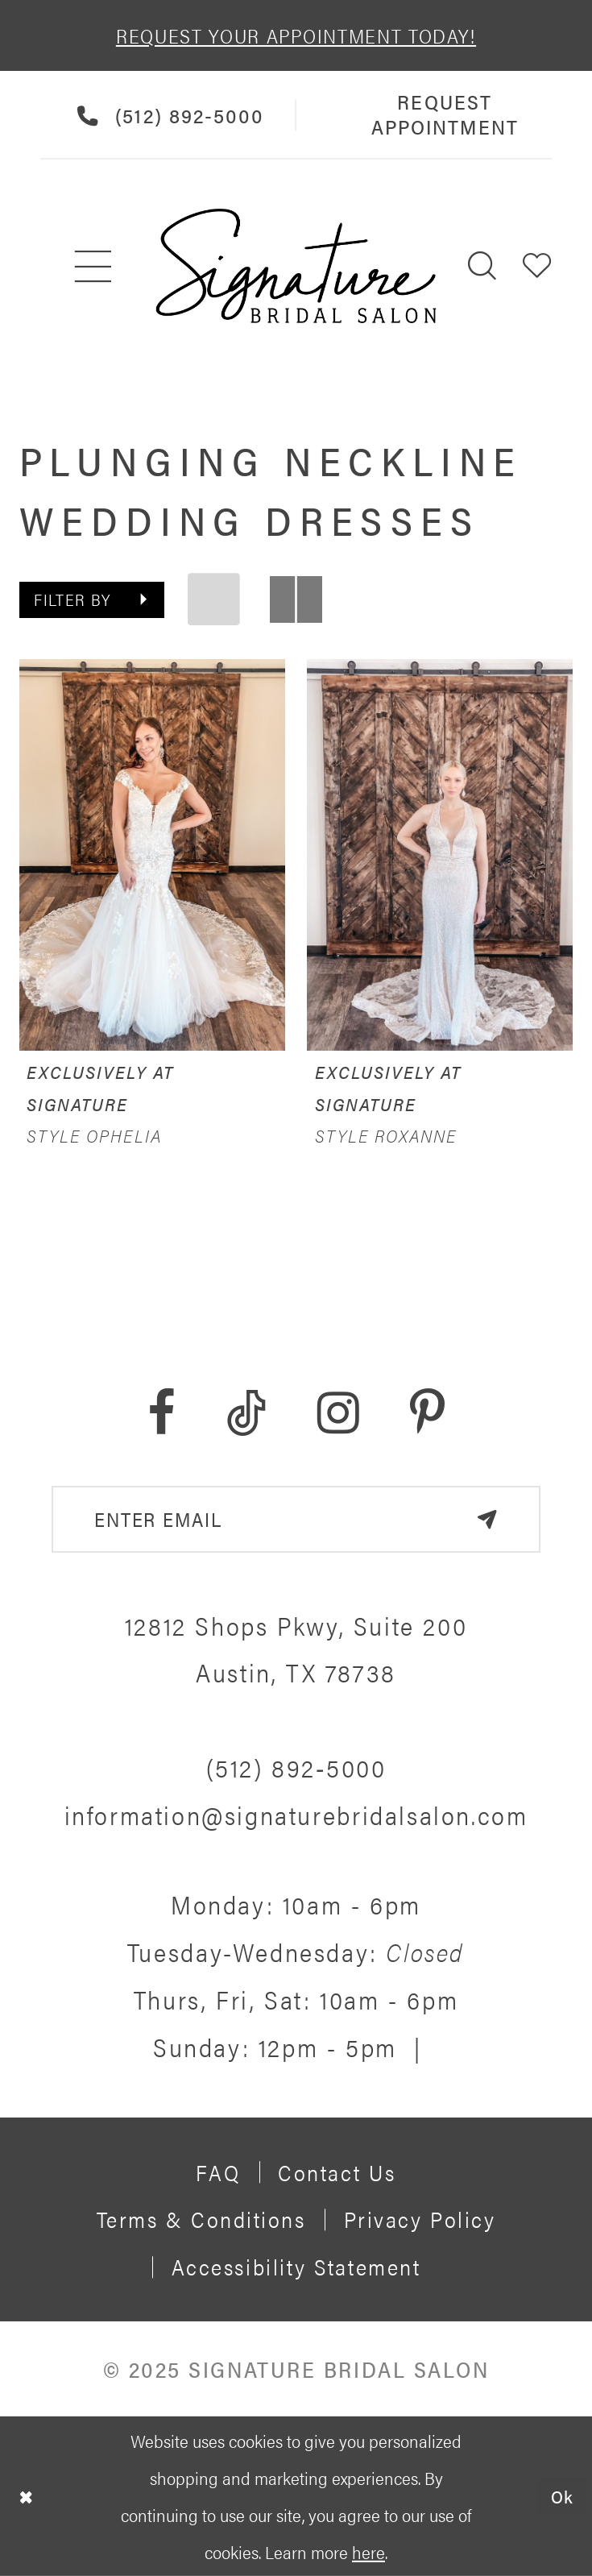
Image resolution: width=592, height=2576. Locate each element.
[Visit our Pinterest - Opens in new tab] (427, 1413)
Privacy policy (420, 2218)
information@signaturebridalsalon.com (296, 1814)
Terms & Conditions (201, 2218)
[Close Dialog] (26, 2496)
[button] (537, 265)
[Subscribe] (487, 1518)
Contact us (336, 2172)
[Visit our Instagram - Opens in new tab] (338, 1413)
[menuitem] (94, 265)
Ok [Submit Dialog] (562, 2495)
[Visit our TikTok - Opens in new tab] (246, 1413)
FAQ (218, 2172)
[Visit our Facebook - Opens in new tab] (161, 1413)
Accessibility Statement (296, 2266)
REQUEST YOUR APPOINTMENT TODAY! (296, 35)
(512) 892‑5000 (296, 1767)
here (368, 2551)
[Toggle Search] (482, 265)
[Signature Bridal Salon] (296, 266)
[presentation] (152, 855)
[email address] (296, 1518)
